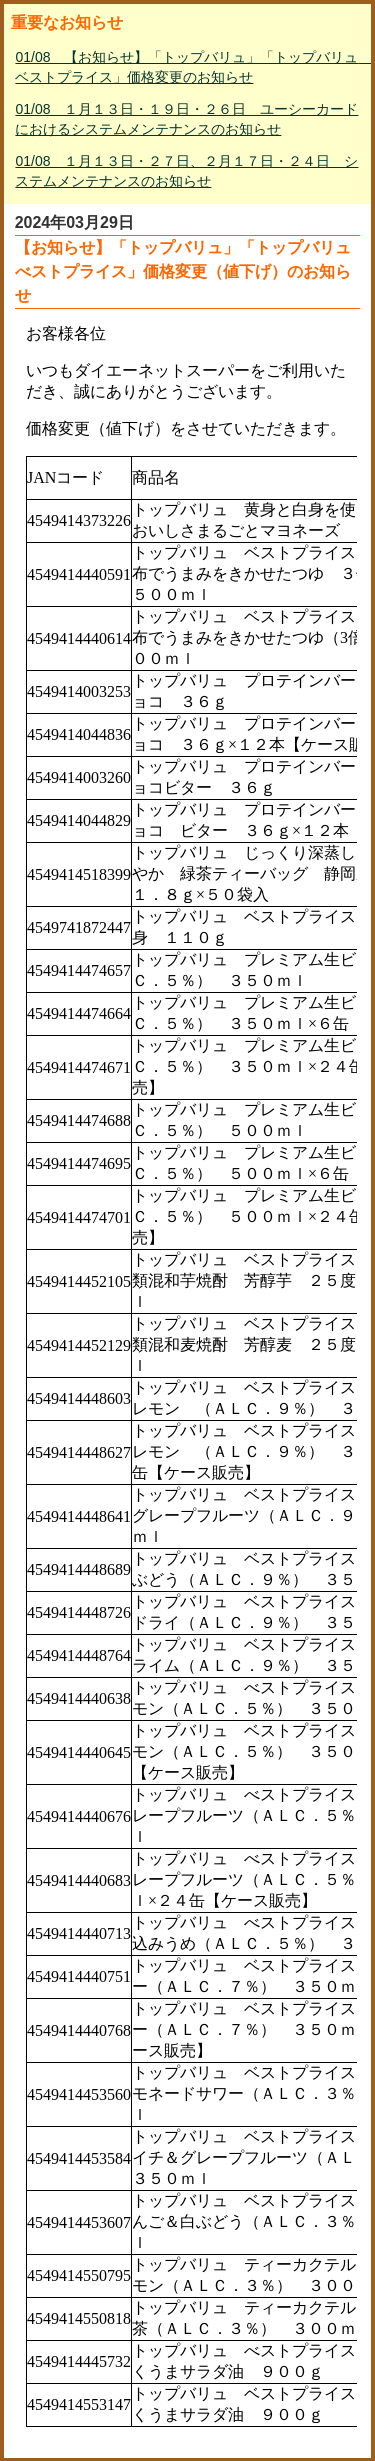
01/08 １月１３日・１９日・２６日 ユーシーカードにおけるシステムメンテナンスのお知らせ (186, 119)
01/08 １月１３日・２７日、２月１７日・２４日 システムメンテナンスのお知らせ (186, 171)
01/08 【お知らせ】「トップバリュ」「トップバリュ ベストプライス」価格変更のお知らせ (189, 67)
